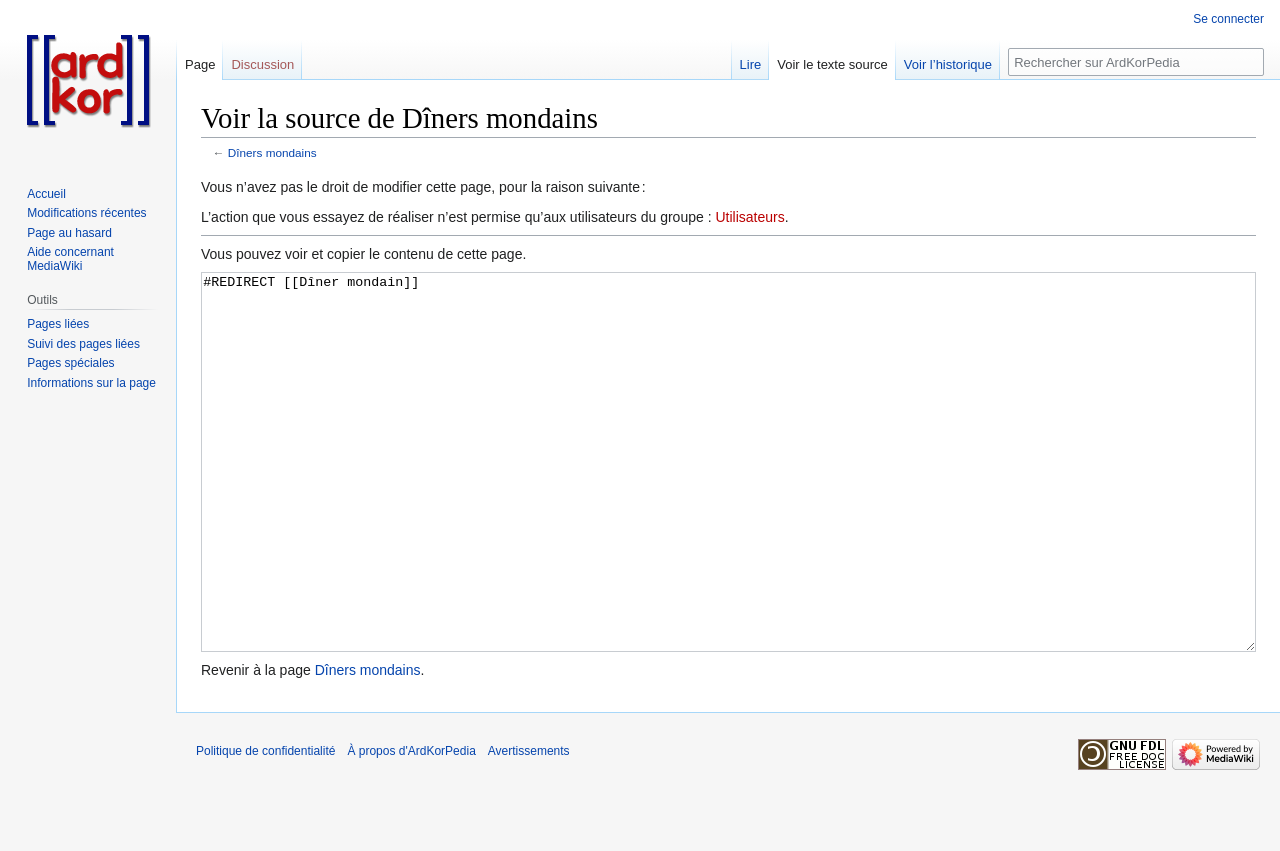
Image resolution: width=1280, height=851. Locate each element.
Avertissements (529, 826)
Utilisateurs (749, 217)
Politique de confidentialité (265, 826)
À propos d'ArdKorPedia (411, 826)
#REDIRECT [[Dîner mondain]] (728, 499)
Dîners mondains (272, 152)
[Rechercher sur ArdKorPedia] (1136, 62)
